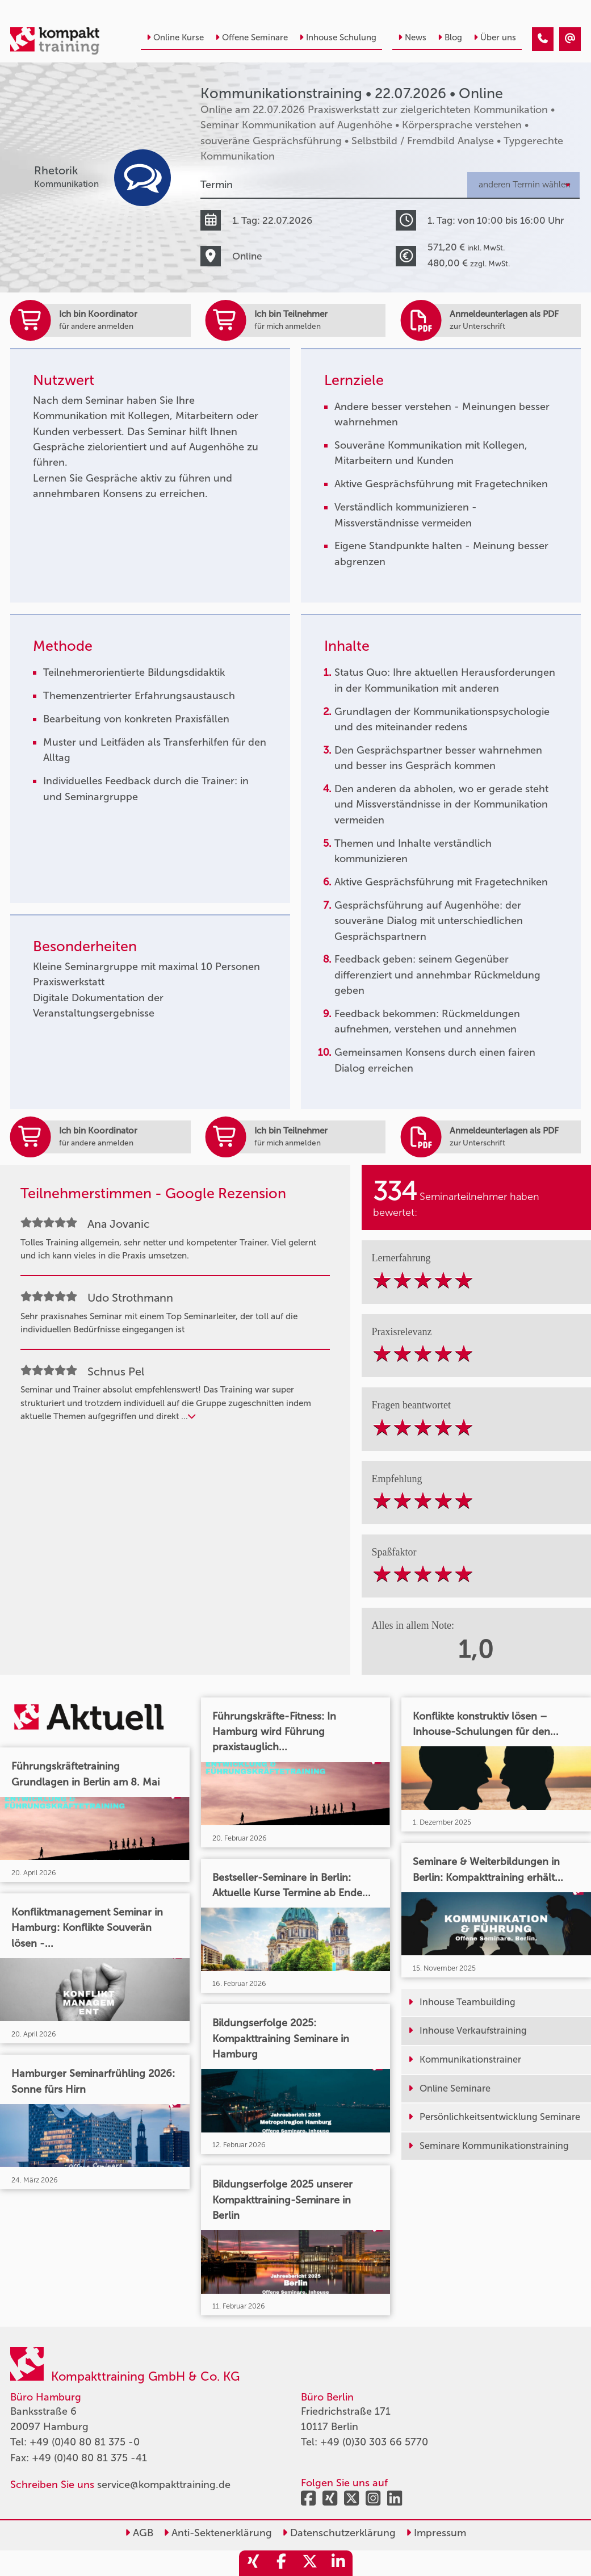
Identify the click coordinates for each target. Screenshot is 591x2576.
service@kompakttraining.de (163, 2484)
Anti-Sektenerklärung (218, 2533)
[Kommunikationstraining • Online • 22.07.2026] (543, 39)
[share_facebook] (281, 2563)
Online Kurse (175, 37)
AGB (139, 2533)
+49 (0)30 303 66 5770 (374, 2442)
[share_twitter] (310, 2563)
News (412, 37)
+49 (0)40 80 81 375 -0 (85, 2442)
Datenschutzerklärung (339, 2533)
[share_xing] (253, 2563)
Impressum (436, 2533)
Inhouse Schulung (337, 37)
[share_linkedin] (338, 2563)
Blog (450, 37)
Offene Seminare (251, 37)
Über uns (494, 37)
